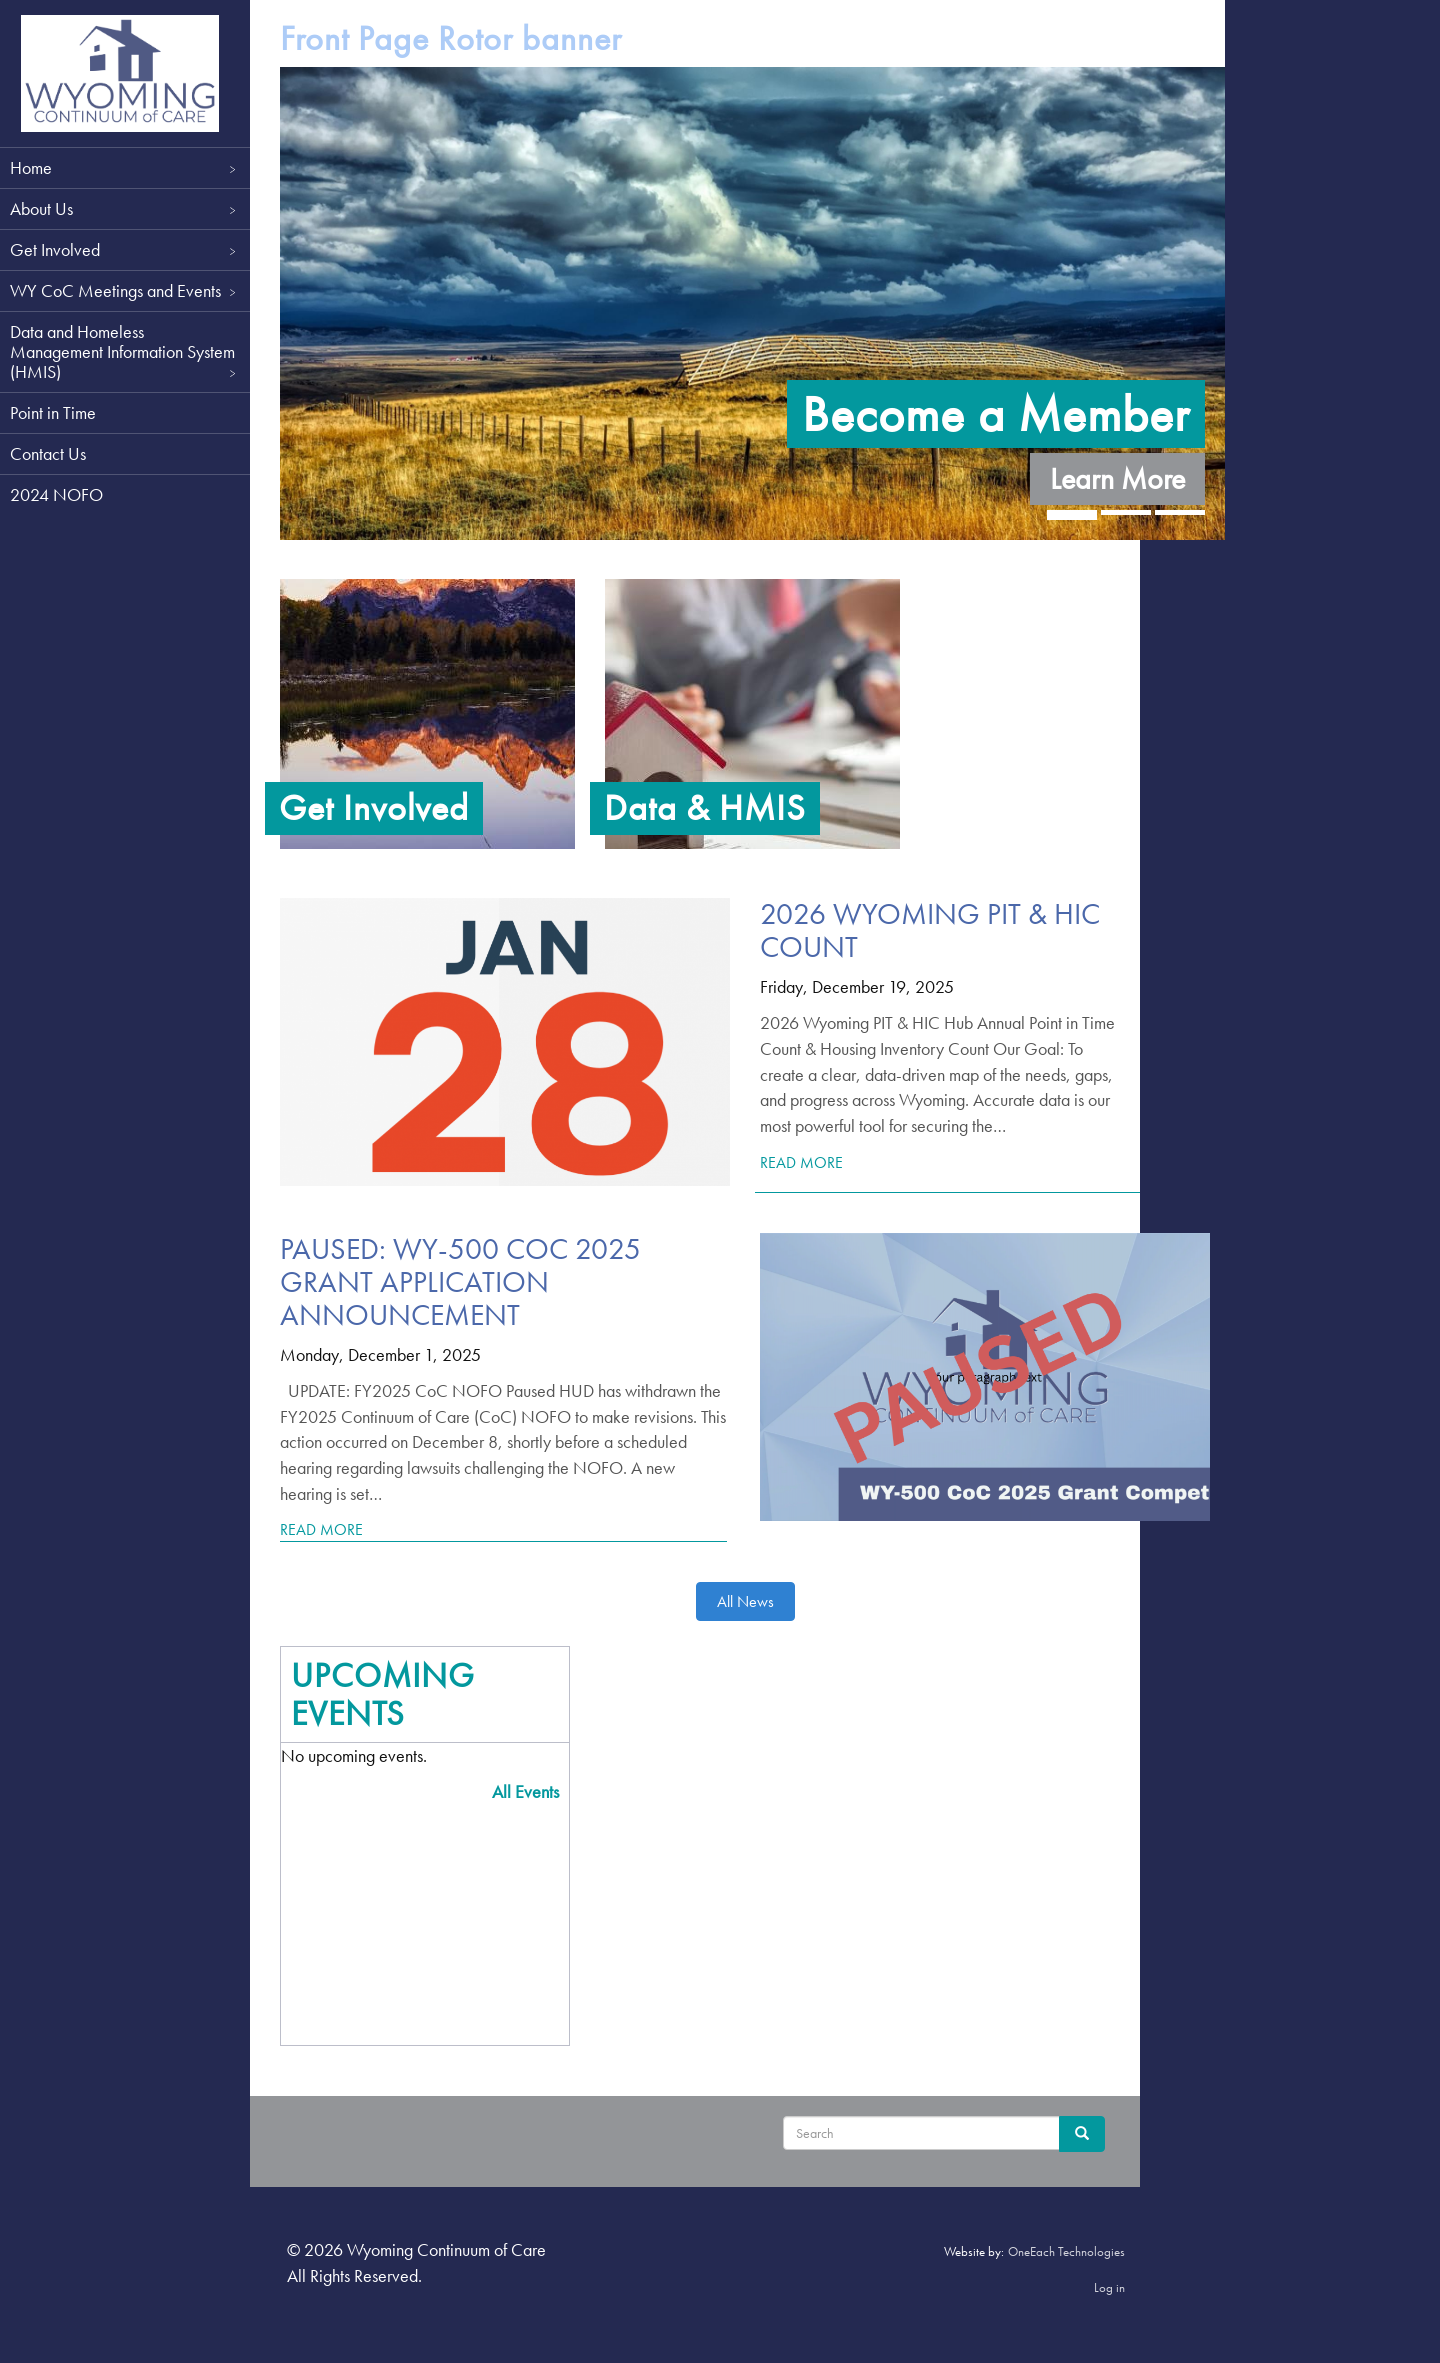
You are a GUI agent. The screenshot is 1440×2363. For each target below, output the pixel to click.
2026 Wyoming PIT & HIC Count (930, 930)
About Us (125, 208)
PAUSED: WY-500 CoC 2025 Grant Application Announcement (460, 1282)
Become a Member (996, 414)
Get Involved (125, 249)
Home (125, 167)
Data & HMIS (705, 808)
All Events (525, 1791)
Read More (801, 1162)
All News (745, 1601)
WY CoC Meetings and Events (125, 290)
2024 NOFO (56, 494)
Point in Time (53, 412)
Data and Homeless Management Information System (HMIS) (125, 351)
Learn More (1117, 479)
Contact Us (48, 453)
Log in (1109, 2287)
